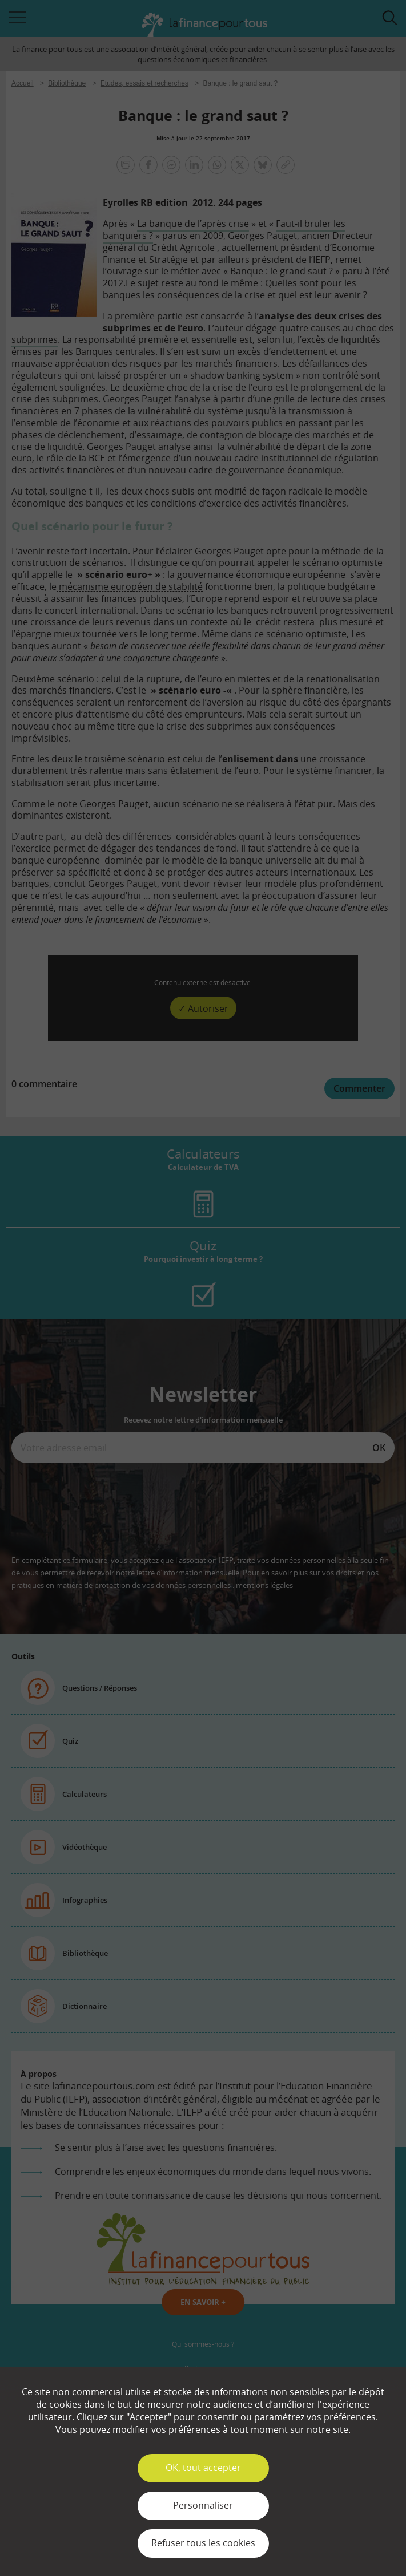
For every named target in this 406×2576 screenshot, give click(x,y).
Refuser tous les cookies (203, 2543)
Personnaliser (203, 2505)
